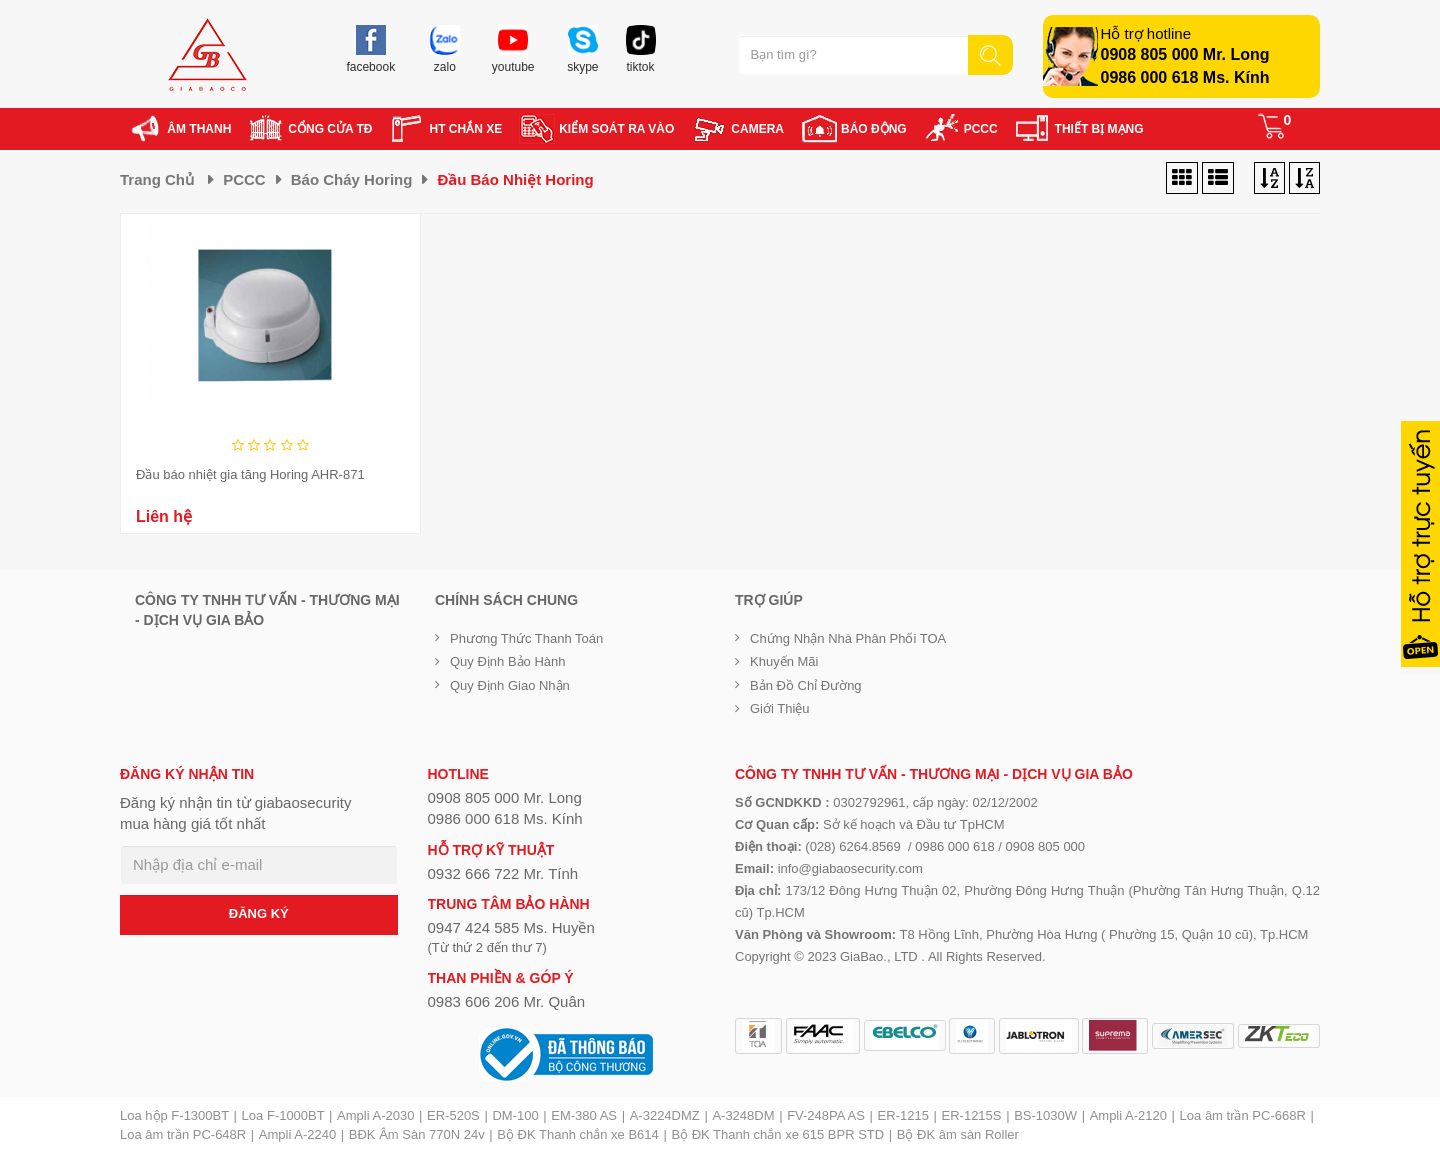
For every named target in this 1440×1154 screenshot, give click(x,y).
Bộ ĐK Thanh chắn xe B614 (577, 1134)
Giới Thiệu (780, 708)
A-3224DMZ (665, 1115)
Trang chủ (157, 179)
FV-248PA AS (826, 1115)
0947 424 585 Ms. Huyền (511, 927)
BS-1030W (1045, 1115)
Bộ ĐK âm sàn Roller (958, 1134)
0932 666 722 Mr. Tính (503, 873)
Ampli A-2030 (375, 1115)
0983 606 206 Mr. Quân (507, 1001)
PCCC (244, 179)
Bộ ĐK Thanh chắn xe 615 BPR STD (777, 1134)
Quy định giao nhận (510, 685)
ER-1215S (972, 1115)
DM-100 (515, 1115)
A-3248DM (743, 1115)
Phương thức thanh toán (526, 638)
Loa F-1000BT (283, 1115)
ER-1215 (903, 1115)
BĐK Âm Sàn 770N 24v (417, 1134)
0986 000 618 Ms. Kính (1185, 77)
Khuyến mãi (784, 661)
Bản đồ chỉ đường (806, 685)
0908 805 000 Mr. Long (1185, 54)
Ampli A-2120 (1128, 1115)
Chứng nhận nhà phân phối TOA (848, 638)
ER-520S (453, 1115)
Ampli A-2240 (297, 1134)
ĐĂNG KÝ (259, 913)
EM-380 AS (584, 1115)
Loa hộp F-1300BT (174, 1115)
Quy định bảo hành (508, 661)
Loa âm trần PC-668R (1243, 1115)
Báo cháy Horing (352, 179)
